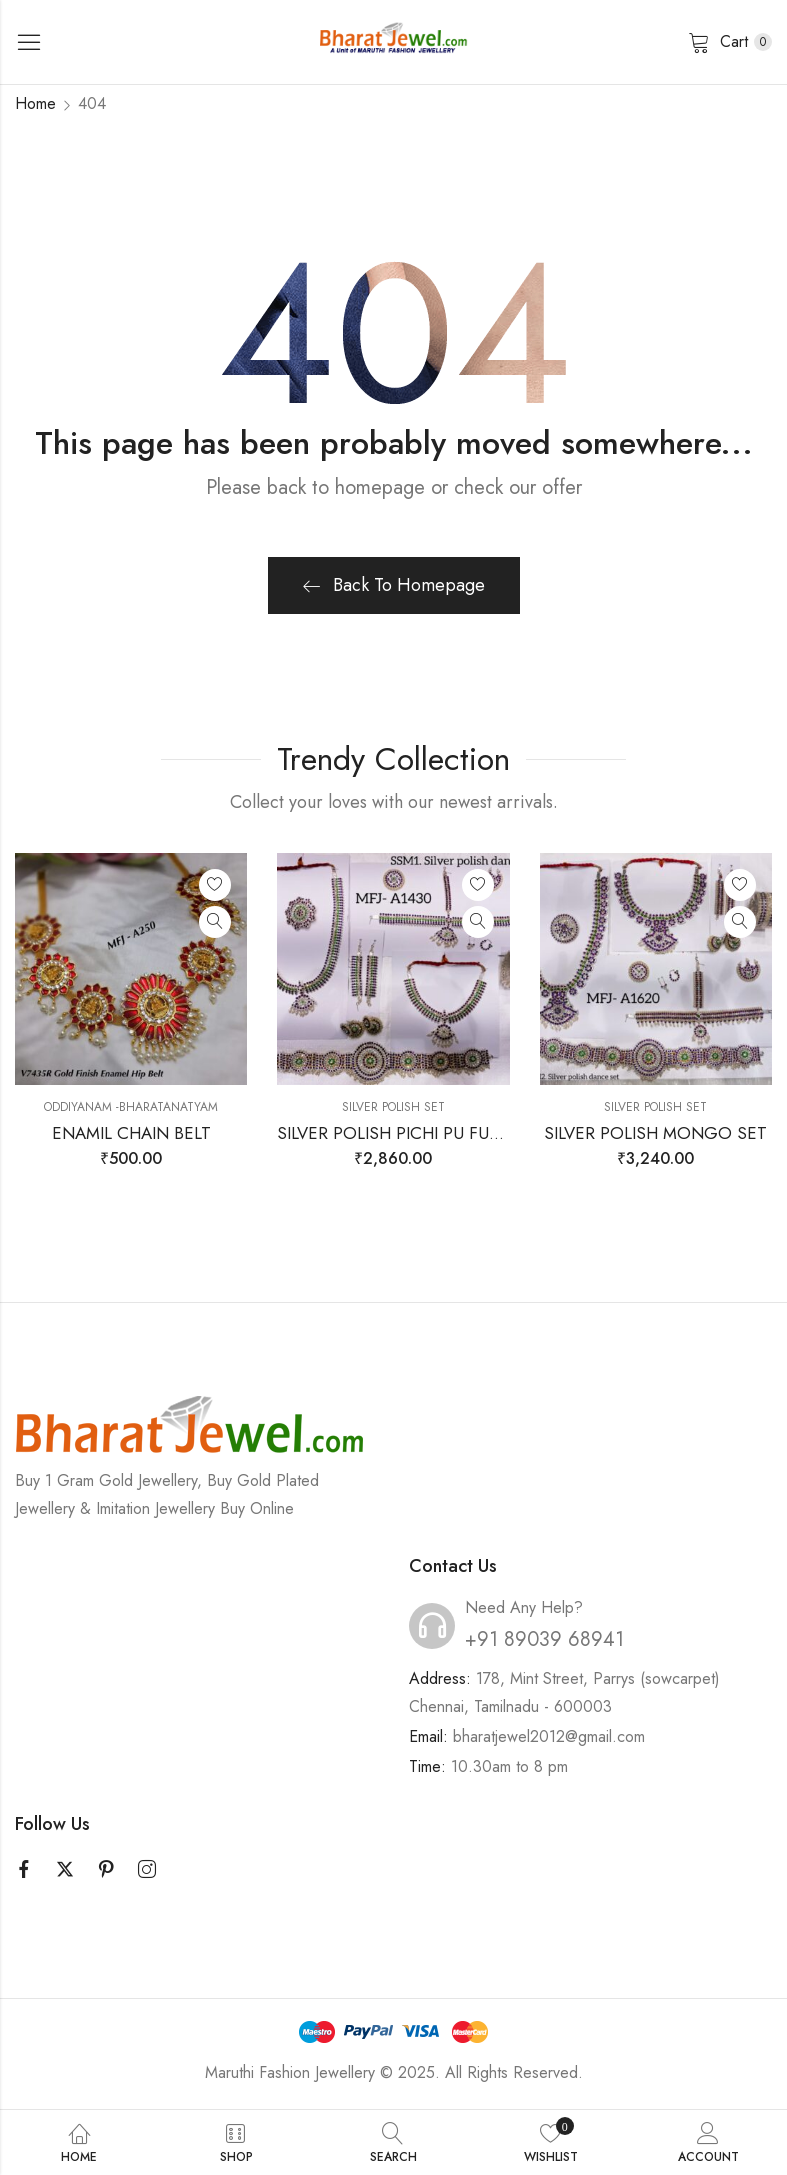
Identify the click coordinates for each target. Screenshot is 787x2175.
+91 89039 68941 (544, 1639)
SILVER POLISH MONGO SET (655, 1133)
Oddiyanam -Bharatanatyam (131, 1107)
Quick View (215, 922)
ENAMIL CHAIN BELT (131, 1133)
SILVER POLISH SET (393, 1107)
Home (35, 103)
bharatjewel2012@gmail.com (549, 1736)
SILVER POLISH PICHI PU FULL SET (408, 1133)
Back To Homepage (394, 585)
